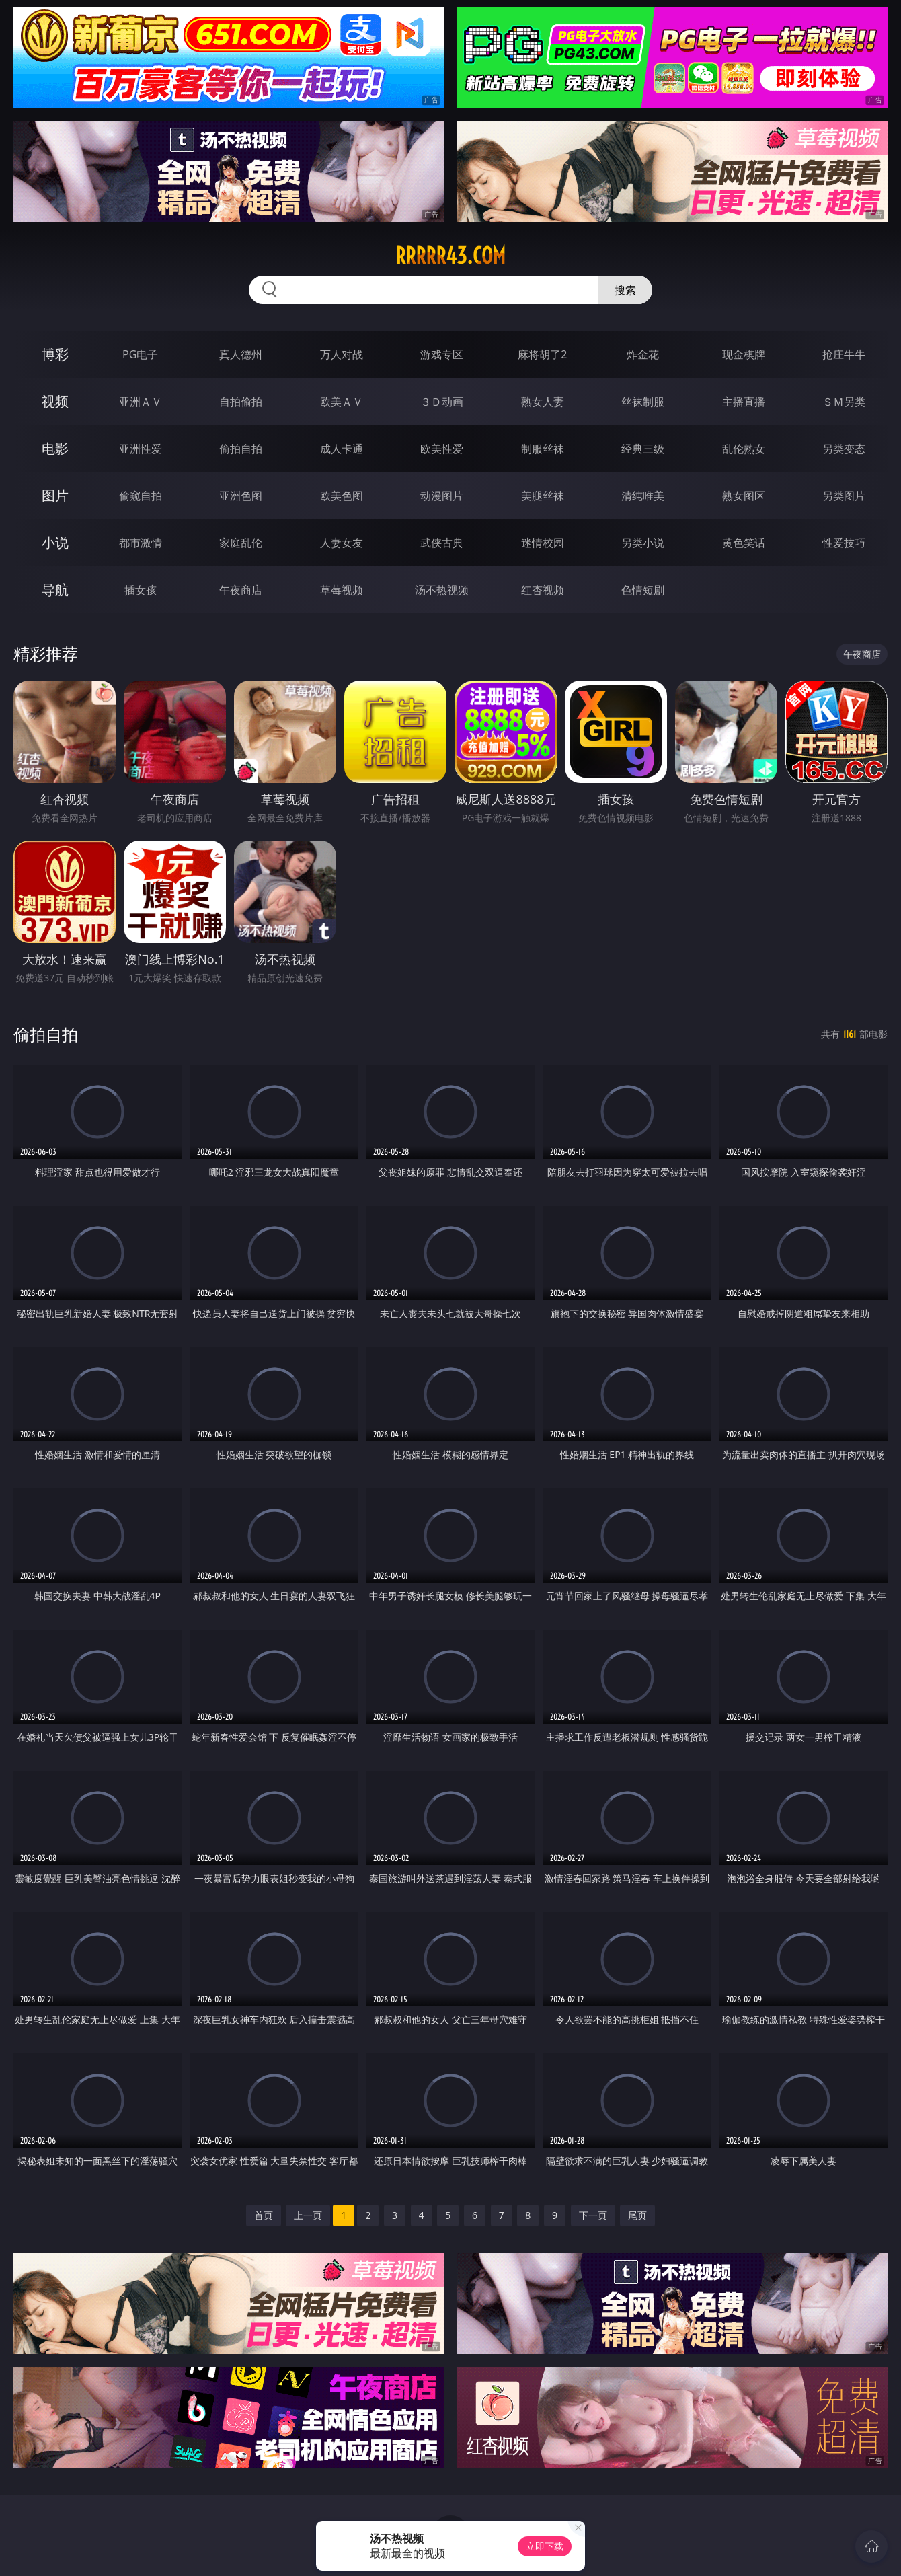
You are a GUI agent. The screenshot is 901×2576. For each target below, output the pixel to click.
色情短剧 (642, 589)
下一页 (593, 2215)
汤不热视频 (442, 589)
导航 (55, 589)
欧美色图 (341, 495)
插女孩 (140, 589)
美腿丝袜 (542, 495)
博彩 (55, 354)
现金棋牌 (743, 354)
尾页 (637, 2215)
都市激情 (140, 542)
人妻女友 (341, 542)
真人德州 (240, 354)
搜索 (625, 289)
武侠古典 (441, 542)
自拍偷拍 (240, 401)
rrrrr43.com (450, 255)
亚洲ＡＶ (140, 401)
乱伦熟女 (743, 448)
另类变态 (843, 448)
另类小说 (642, 542)
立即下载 (544, 2546)
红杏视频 (542, 589)
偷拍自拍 (240, 448)
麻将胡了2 (542, 354)
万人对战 (341, 354)
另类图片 (843, 495)
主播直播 (743, 401)
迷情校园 (542, 542)
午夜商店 (240, 589)
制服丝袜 (542, 448)
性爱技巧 (843, 542)
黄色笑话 (743, 542)
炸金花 (643, 354)
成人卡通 (341, 448)
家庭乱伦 (240, 542)
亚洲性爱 (140, 448)
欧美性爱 (441, 448)
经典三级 (642, 448)
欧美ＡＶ (341, 401)
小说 (55, 542)
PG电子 (140, 354)
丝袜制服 (642, 401)
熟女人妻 (542, 401)
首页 (263, 2215)
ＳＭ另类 (843, 401)
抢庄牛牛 (843, 354)
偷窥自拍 (140, 495)
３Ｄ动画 (441, 401)
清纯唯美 (642, 495)
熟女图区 (743, 495)
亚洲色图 (240, 495)
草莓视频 (341, 589)
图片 (55, 495)
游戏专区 (441, 354)
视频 (55, 401)
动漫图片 (441, 495)
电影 (55, 448)
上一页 (308, 2215)
